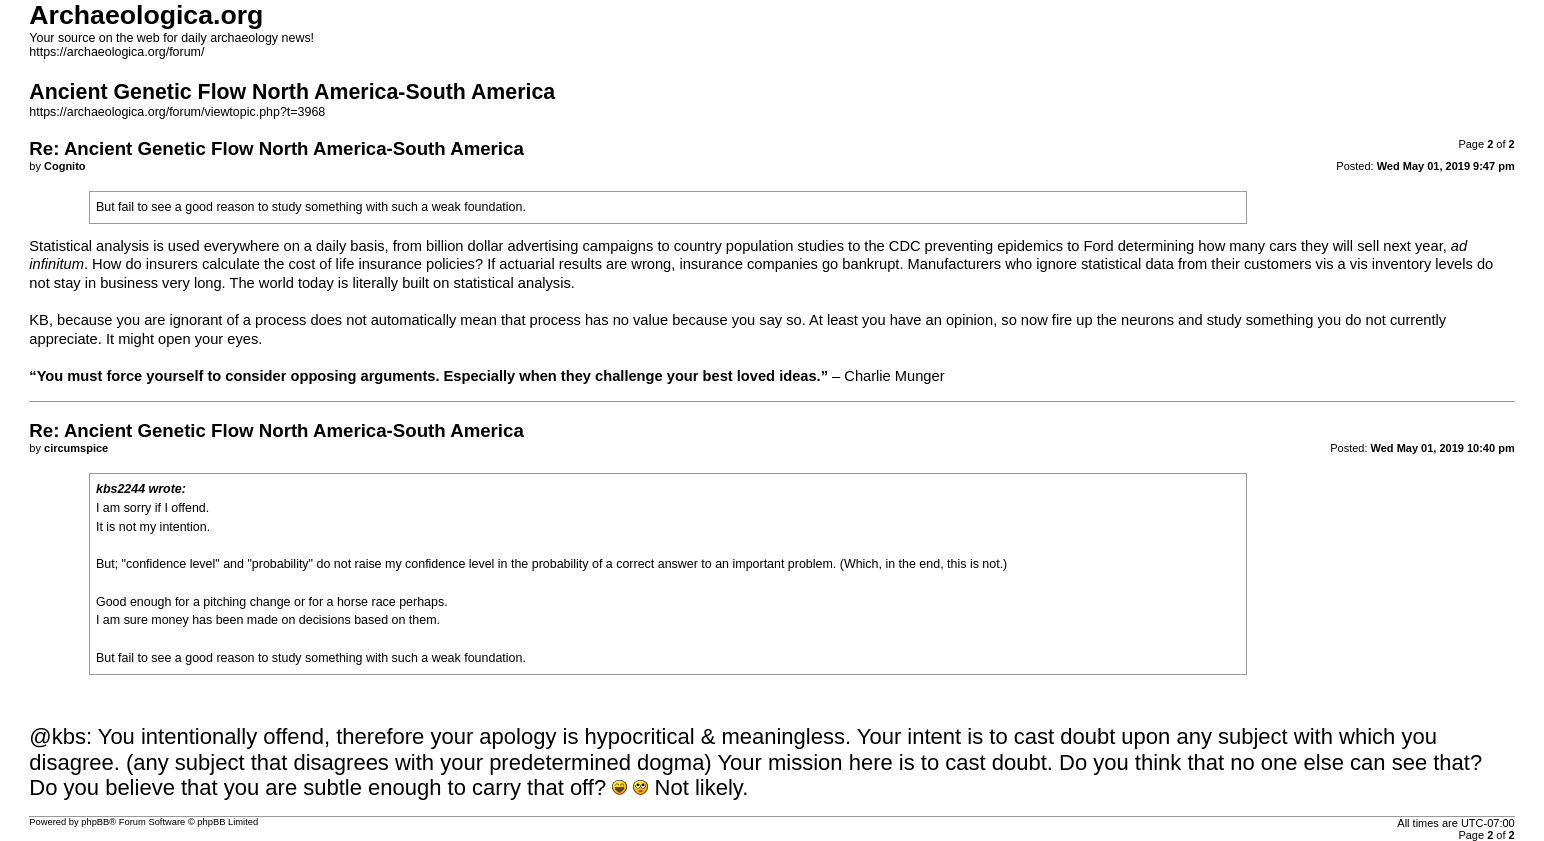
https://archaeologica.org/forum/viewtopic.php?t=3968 (177, 112)
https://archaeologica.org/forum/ (116, 52)
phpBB (95, 822)
